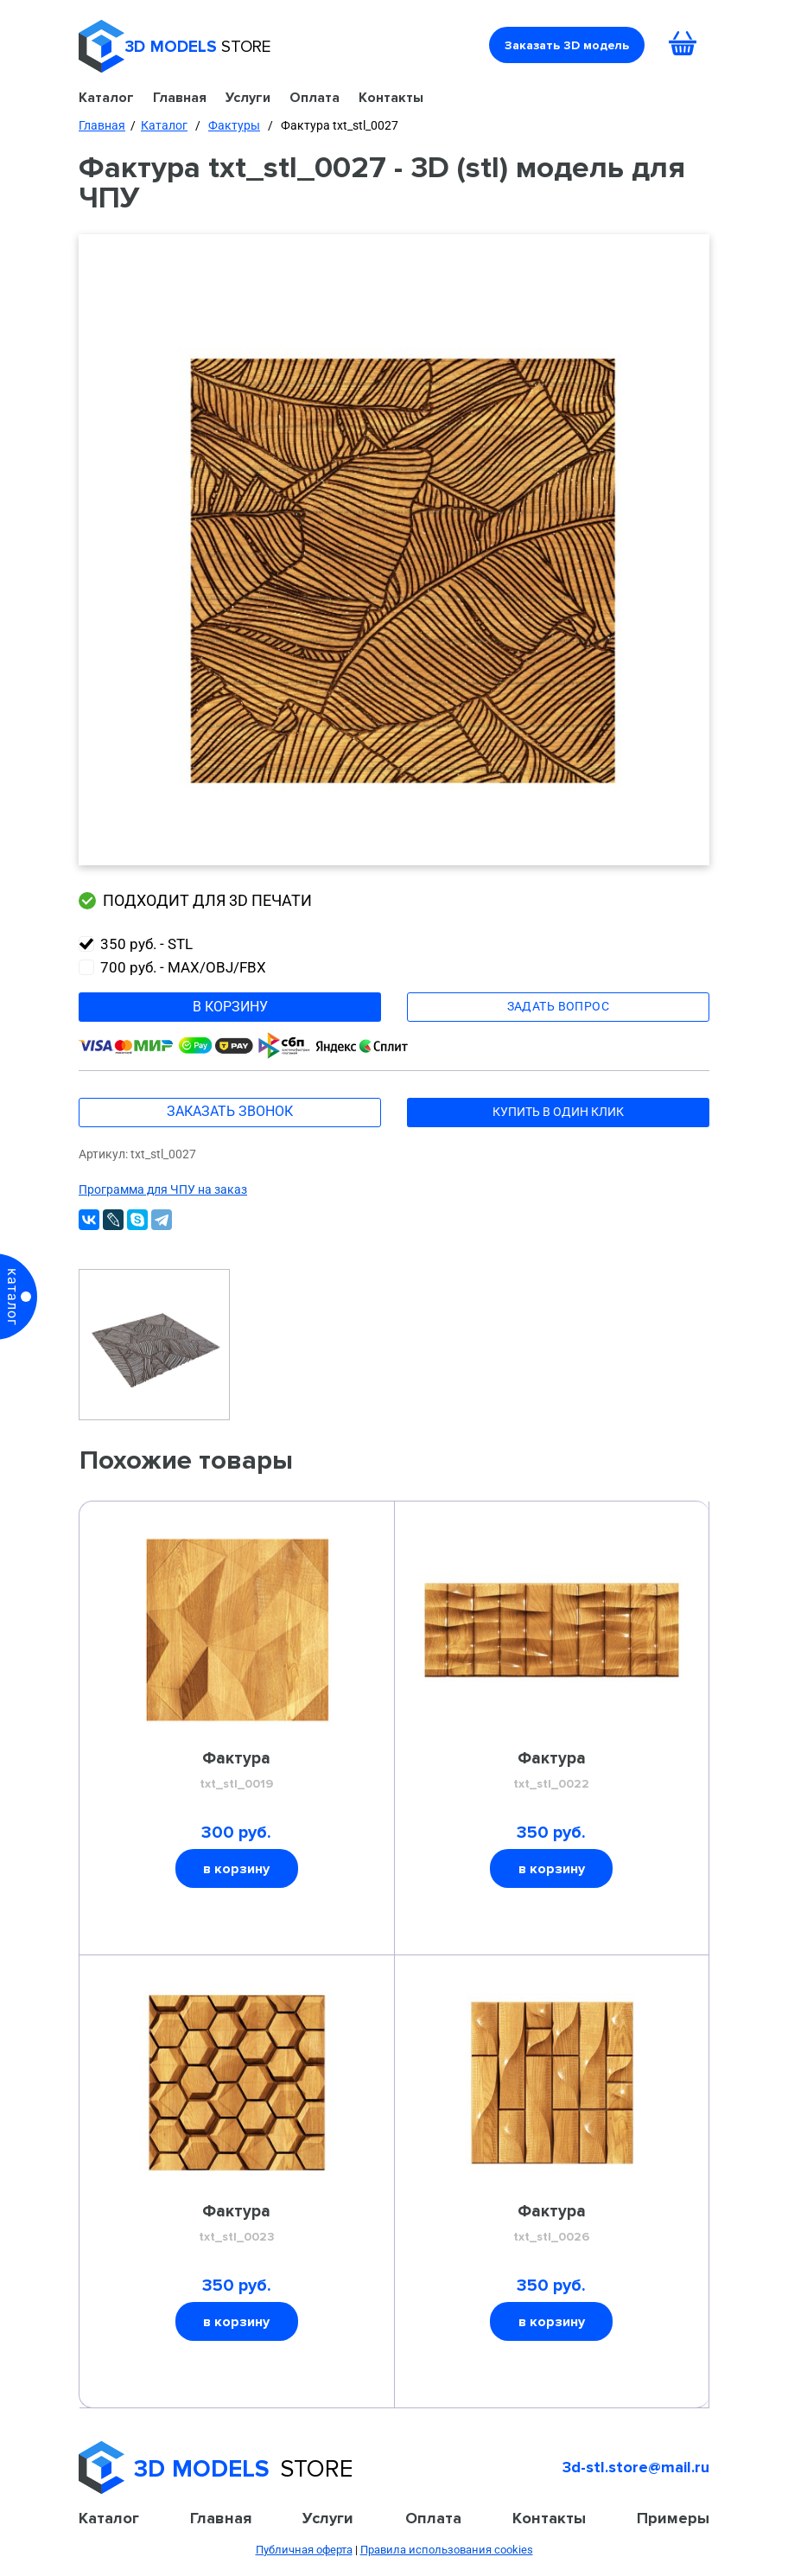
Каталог (106, 97)
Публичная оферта (304, 2549)
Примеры (673, 2518)
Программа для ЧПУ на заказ (163, 1189)
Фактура (237, 1771)
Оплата (314, 97)
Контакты (391, 97)
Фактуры (234, 125)
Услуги (248, 97)
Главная (180, 97)
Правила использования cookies (446, 2549)
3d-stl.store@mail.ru (635, 2467)
